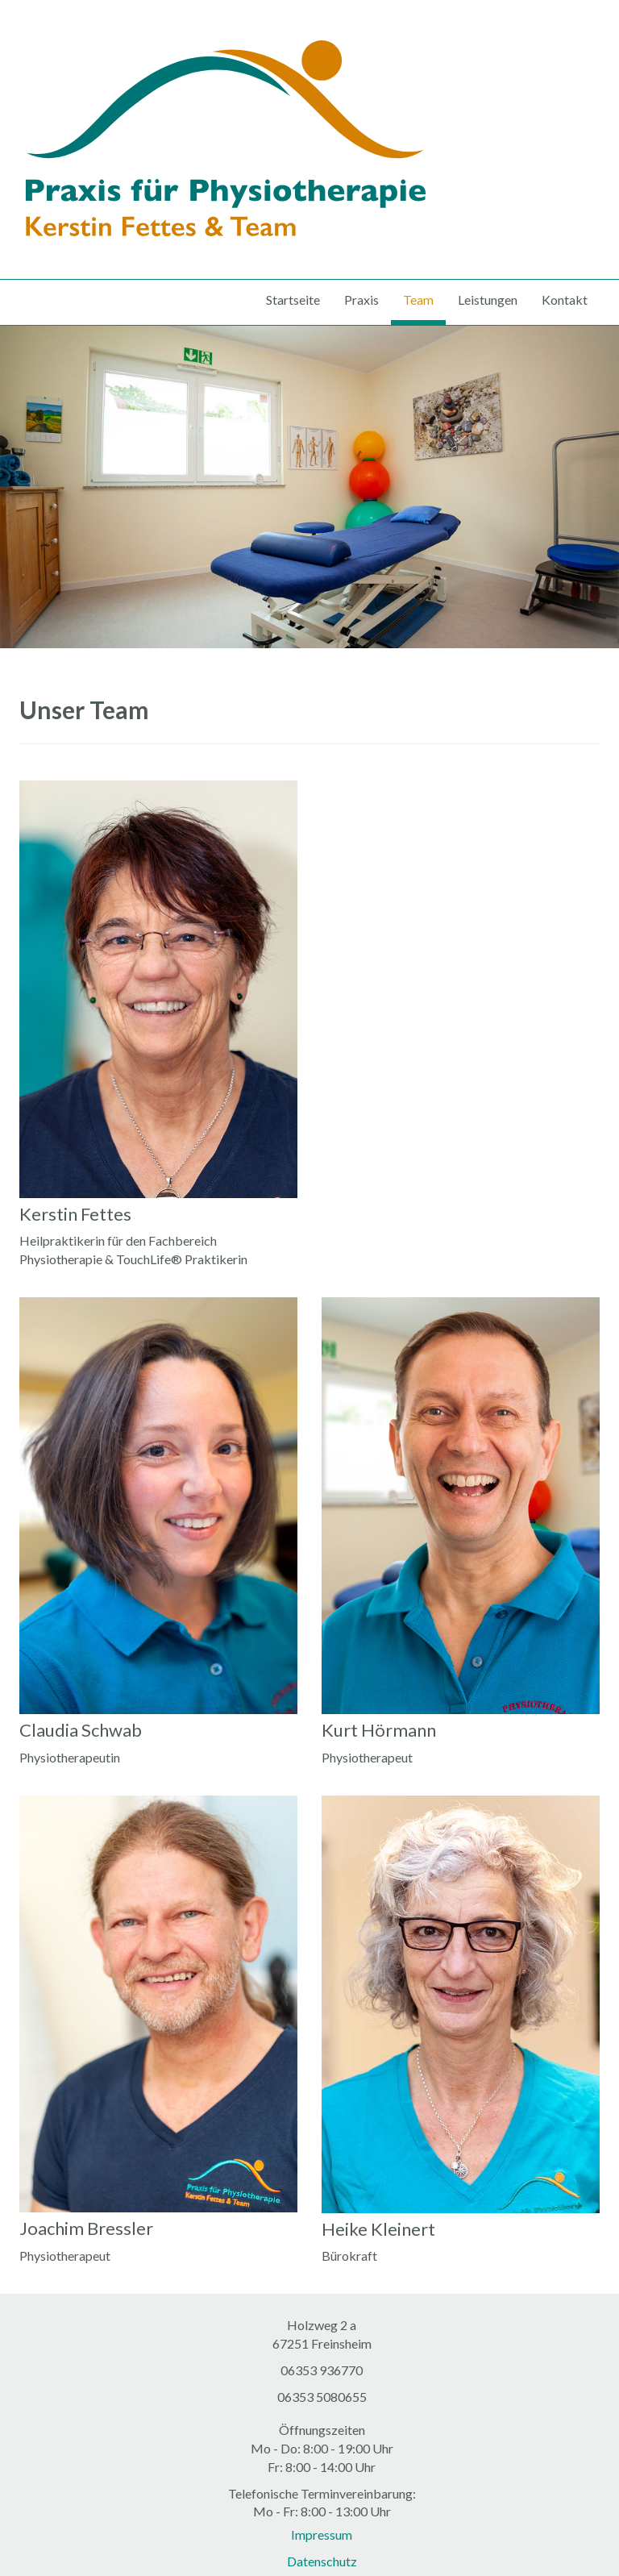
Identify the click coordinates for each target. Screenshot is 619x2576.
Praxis (361, 299)
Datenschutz (322, 2561)
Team (418, 299)
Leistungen (487, 299)
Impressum (321, 2534)
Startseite (293, 299)
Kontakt (565, 299)
